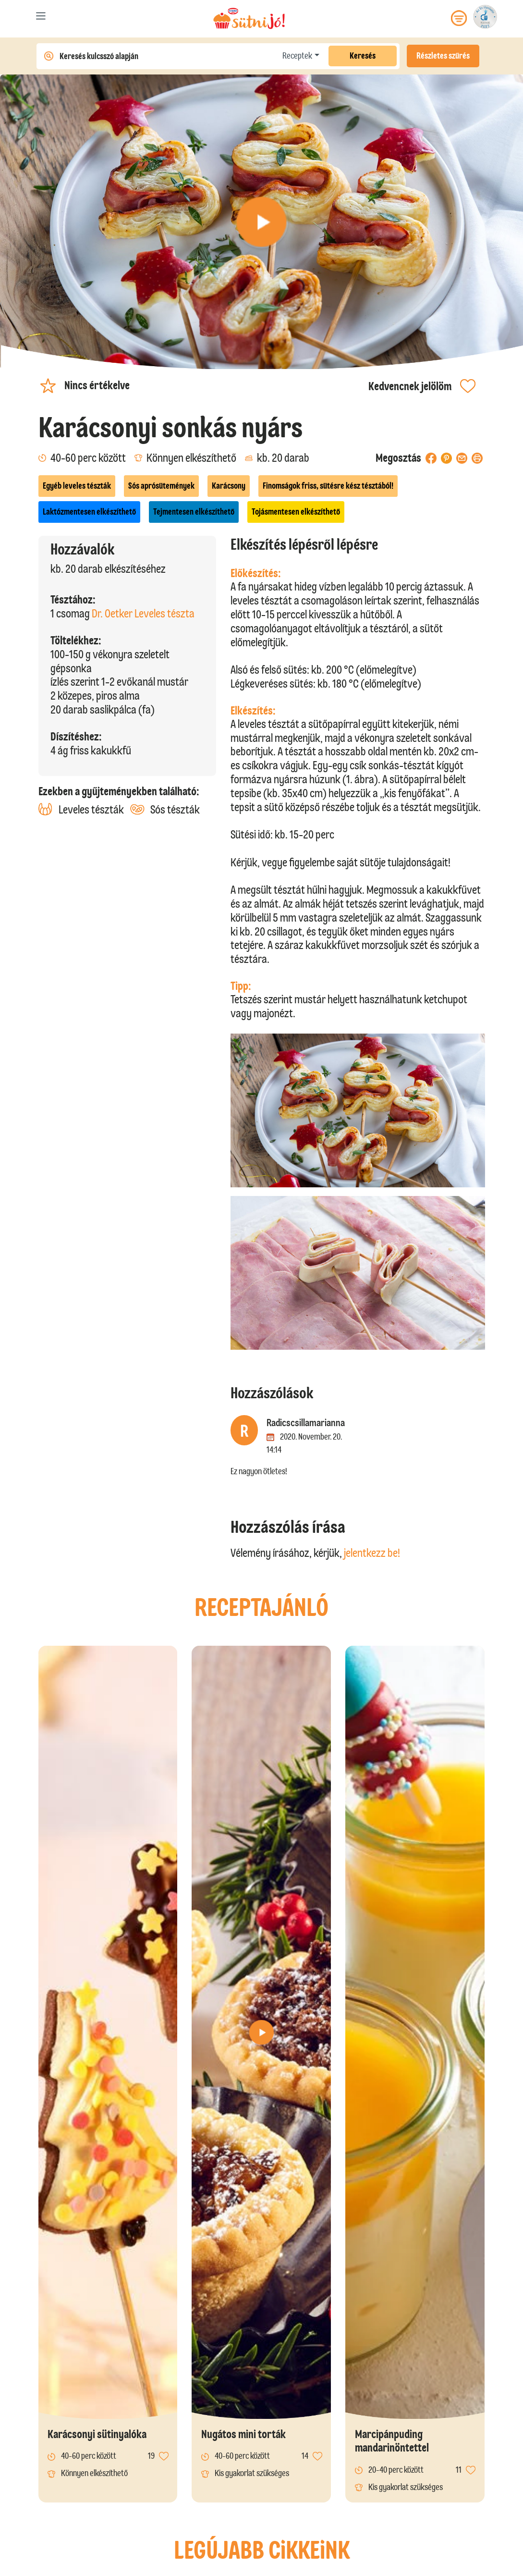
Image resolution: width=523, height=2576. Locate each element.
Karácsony (228, 486)
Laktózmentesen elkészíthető (89, 511)
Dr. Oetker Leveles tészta (143, 613)
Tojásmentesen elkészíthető (296, 511)
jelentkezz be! (372, 1553)
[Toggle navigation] (41, 18)
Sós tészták (165, 809)
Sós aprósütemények (161, 486)
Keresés (363, 55)
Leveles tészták (81, 809)
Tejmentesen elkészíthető (193, 511)
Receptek (297, 55)
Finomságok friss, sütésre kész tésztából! (328, 486)
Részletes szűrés (443, 55)
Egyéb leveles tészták (77, 486)
